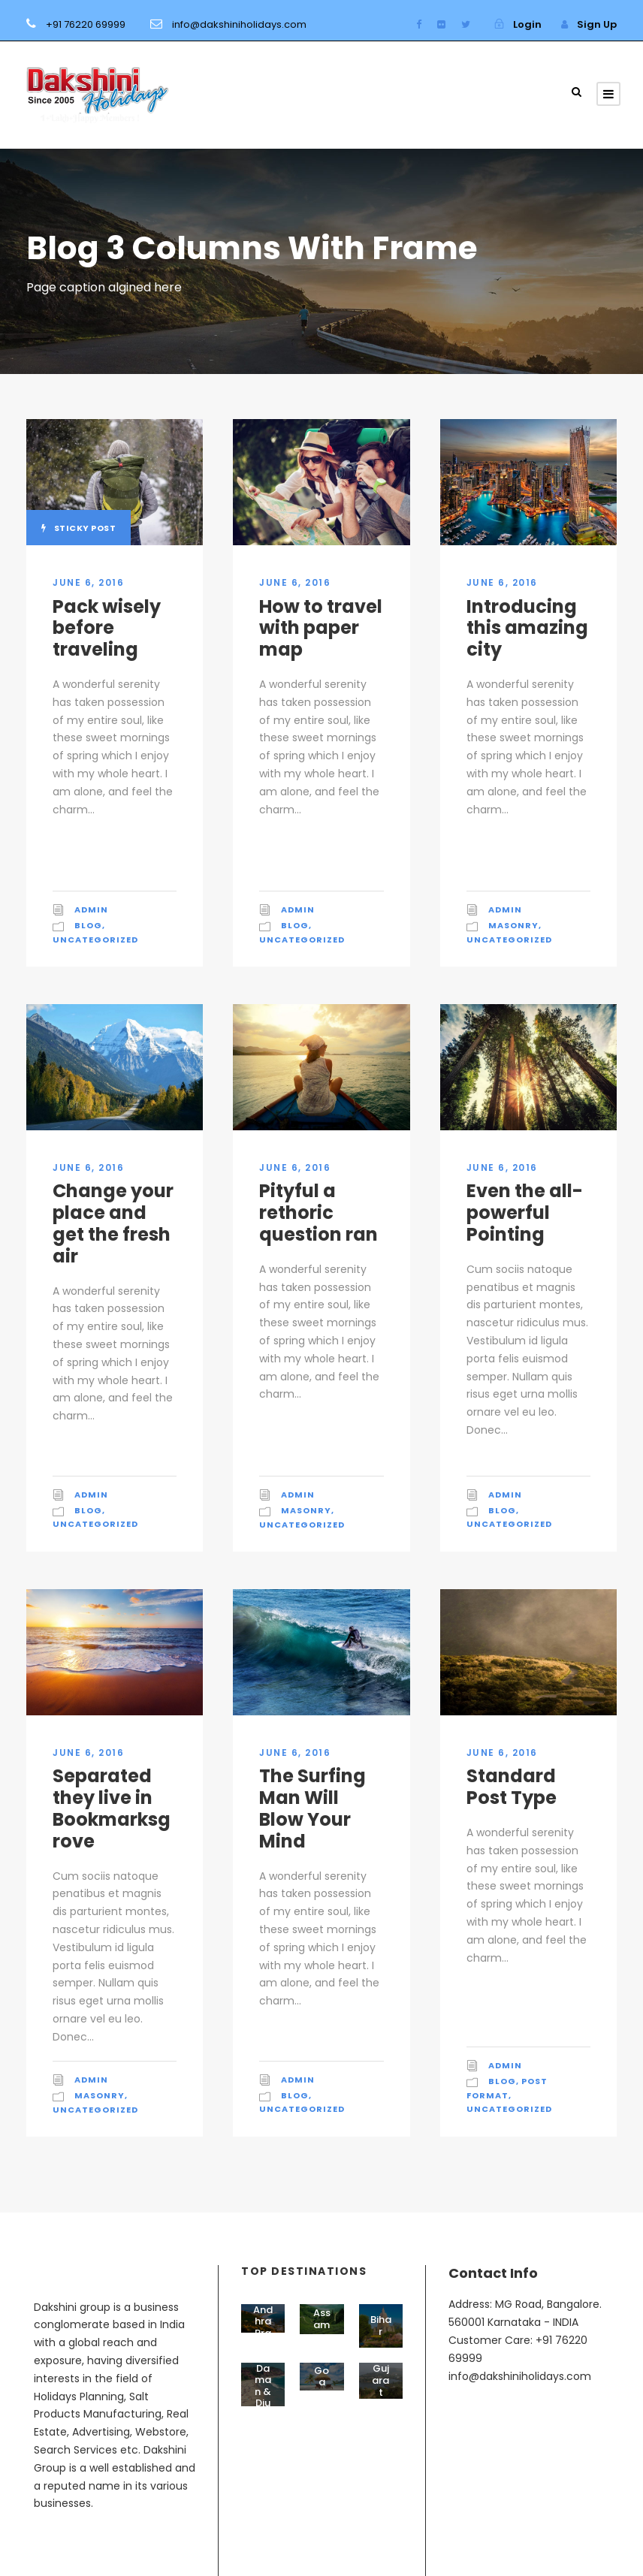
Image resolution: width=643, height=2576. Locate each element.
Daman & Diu (263, 2386)
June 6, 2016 (88, 582)
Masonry (513, 925)
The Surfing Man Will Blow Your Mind (312, 1808)
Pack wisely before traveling (107, 628)
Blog (88, 925)
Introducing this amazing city (527, 628)
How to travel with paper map (320, 628)
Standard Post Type (511, 1786)
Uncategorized (95, 940)
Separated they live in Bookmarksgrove (112, 1808)
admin (91, 909)
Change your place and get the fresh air (113, 1223)
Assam (322, 2319)
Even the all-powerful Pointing (524, 1212)
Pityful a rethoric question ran (318, 1212)
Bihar (380, 2325)
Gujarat (380, 2380)
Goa (321, 2376)
